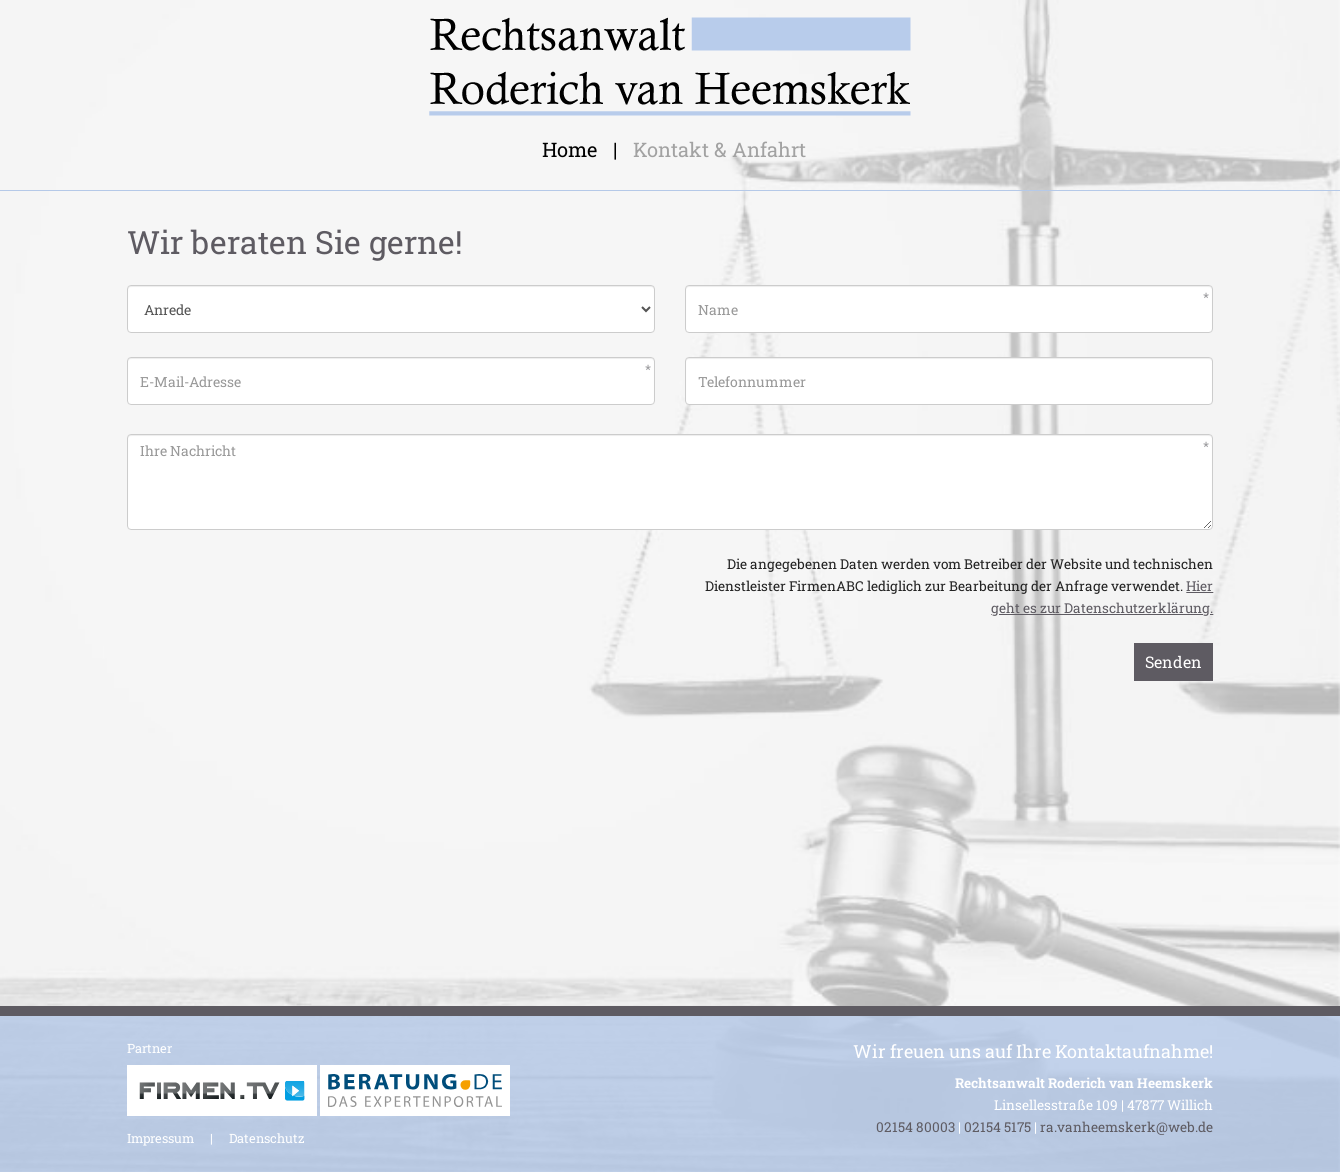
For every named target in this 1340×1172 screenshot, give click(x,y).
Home (569, 149)
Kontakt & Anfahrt (719, 149)
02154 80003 (915, 1127)
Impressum (160, 1138)
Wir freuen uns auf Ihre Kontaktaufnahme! (1033, 1051)
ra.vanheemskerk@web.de (1126, 1127)
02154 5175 (997, 1127)
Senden (1173, 661)
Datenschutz (266, 1138)
